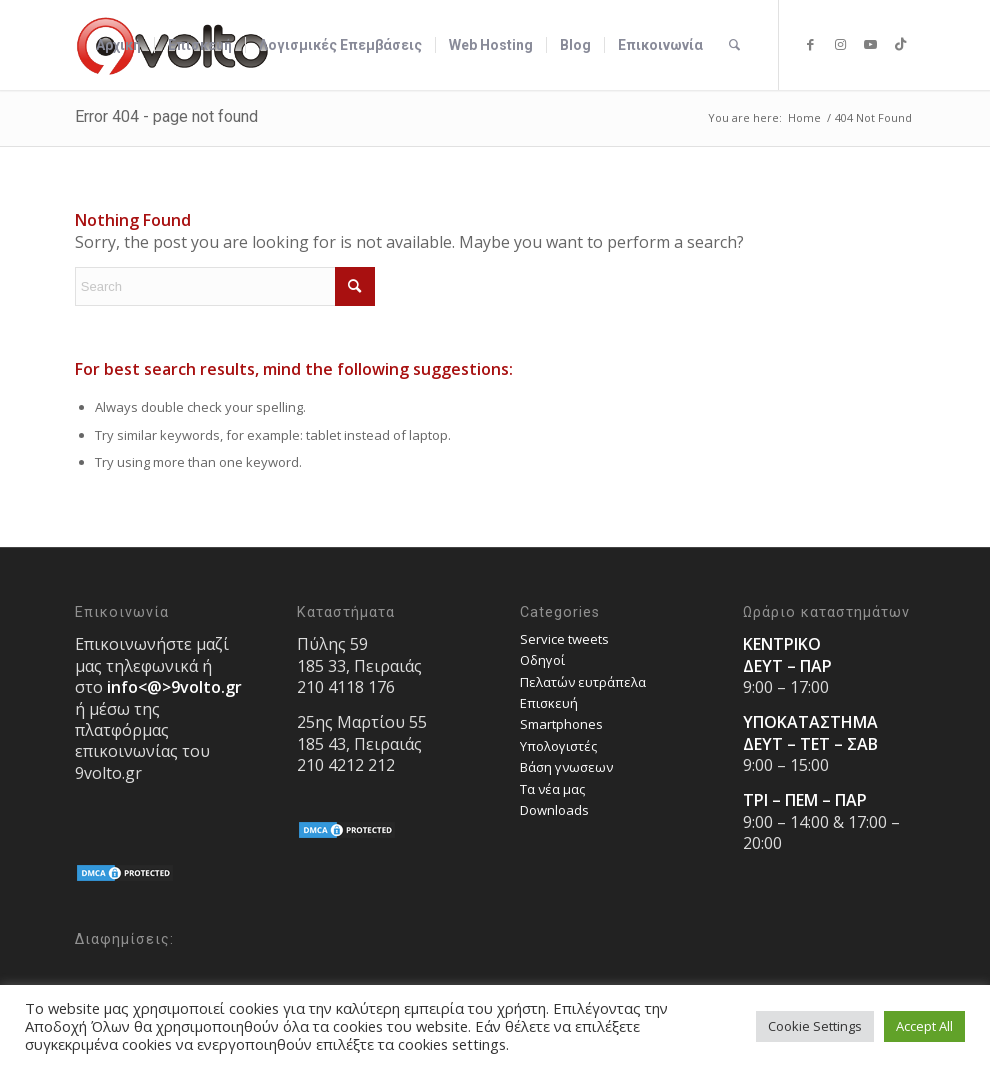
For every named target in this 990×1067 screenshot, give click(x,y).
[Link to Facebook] (810, 44)
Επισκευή (549, 703)
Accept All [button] (924, 1026)
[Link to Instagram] (840, 44)
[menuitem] (118, 45)
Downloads (554, 810)
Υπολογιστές (558, 746)
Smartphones (561, 724)
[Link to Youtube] (870, 44)
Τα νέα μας (552, 789)
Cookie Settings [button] (815, 1026)
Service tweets (564, 639)
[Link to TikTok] (900, 44)
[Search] (734, 45)
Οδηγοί (542, 660)
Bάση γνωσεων (566, 767)
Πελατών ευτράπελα (583, 682)
